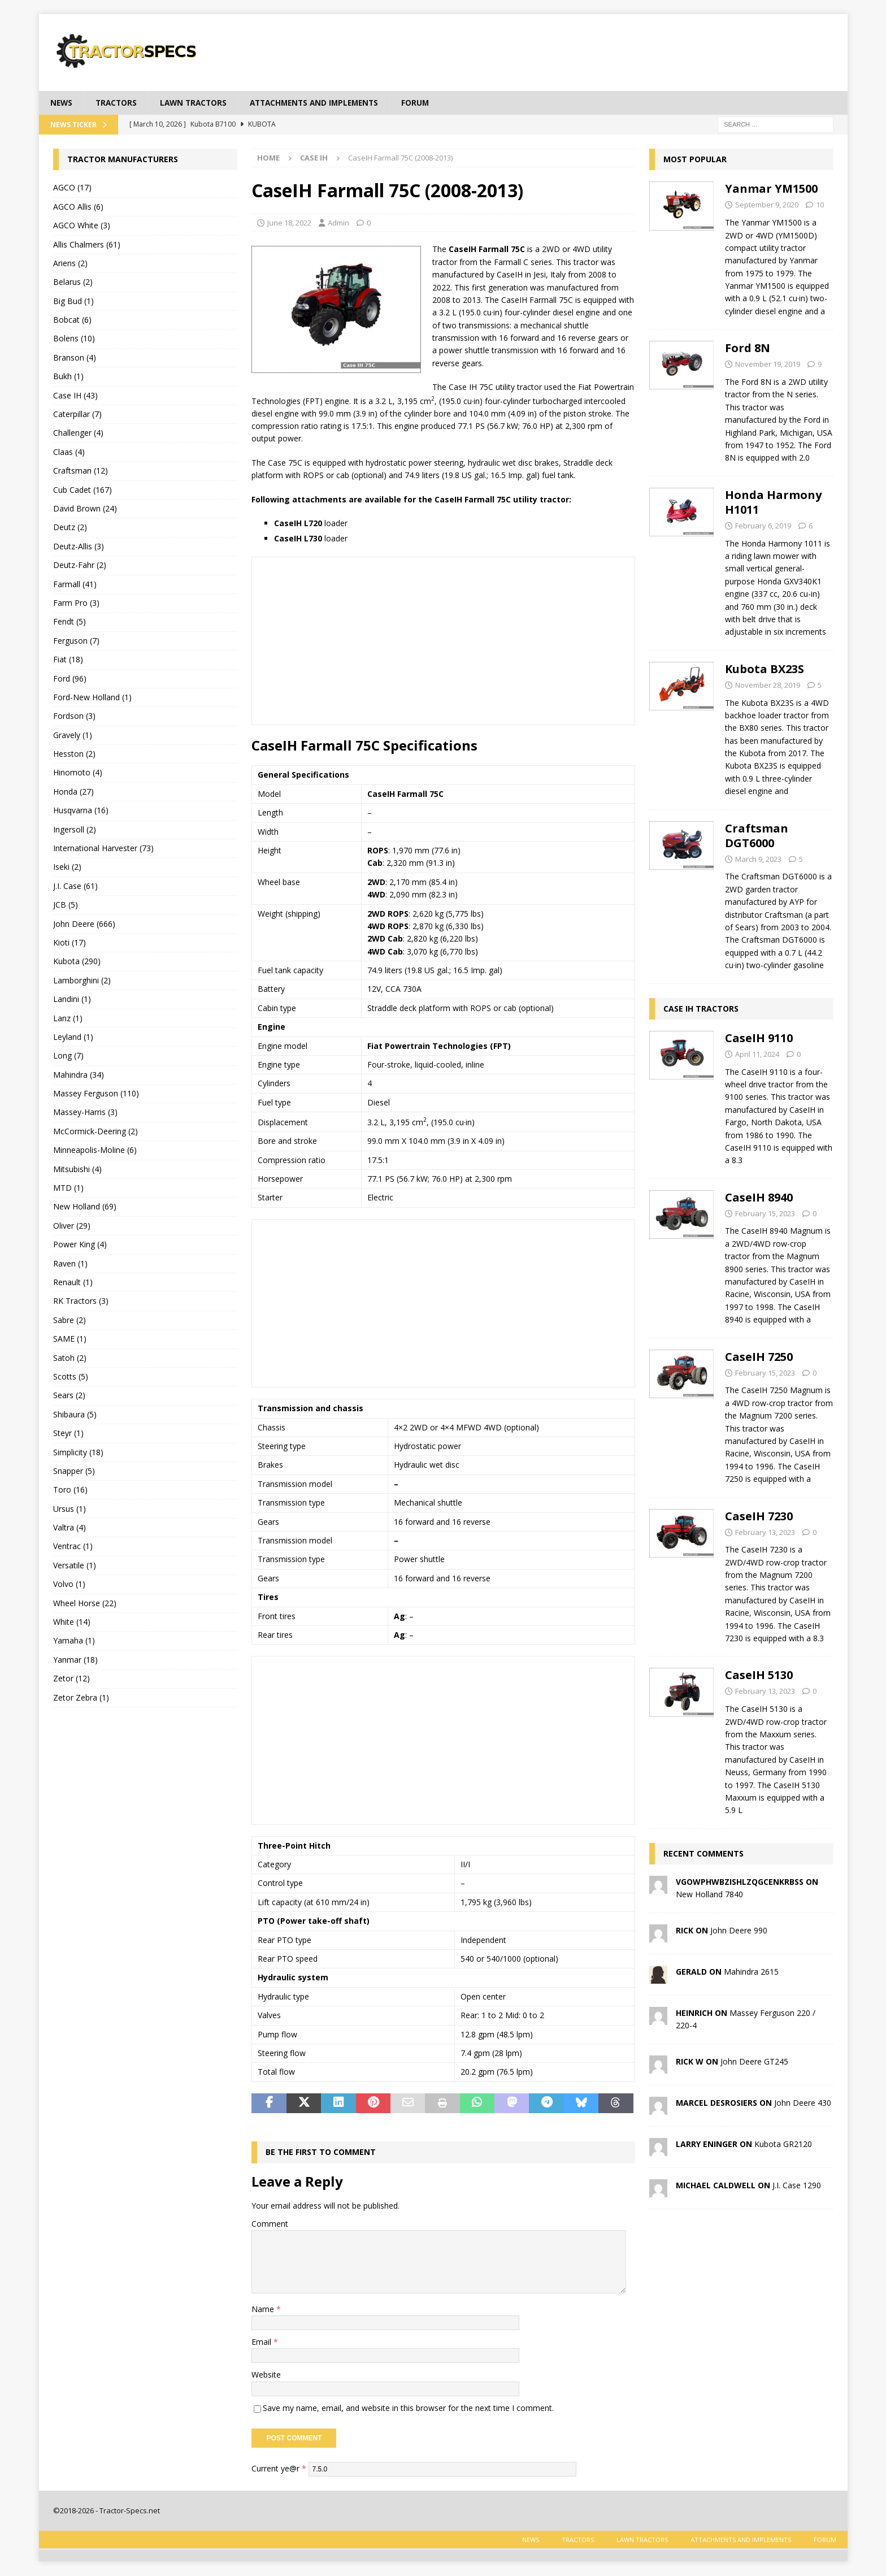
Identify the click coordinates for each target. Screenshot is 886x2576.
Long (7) (68, 1056)
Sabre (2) (69, 1320)
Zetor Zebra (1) (81, 1697)
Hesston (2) (74, 754)
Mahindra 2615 (751, 1971)
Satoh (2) (69, 1357)
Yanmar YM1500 (771, 189)
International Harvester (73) (103, 848)
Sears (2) (69, 1395)
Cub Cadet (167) (82, 489)
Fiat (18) (68, 659)
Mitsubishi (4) (77, 1169)
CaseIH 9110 (759, 1038)
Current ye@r (278, 2469)
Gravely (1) (72, 735)
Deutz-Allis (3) (78, 546)
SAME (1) (69, 1339)
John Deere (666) (84, 923)
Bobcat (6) (72, 320)
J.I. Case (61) (75, 886)
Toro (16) (70, 1490)
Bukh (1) (68, 376)
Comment (269, 2224)
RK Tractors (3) (80, 1301)
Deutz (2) (70, 527)
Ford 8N (747, 348)
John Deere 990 (738, 1930)
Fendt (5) (69, 622)
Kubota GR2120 (783, 2144)
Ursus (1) (69, 1508)
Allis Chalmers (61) (86, 244)
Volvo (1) (69, 1584)
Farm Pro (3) (76, 603)
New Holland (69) (84, 1207)
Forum (428, 102)
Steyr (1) (68, 1433)
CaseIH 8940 (759, 1197)
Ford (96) (69, 678)
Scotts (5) (70, 1377)
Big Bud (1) (73, 301)
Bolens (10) (74, 338)
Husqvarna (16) (80, 810)
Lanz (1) (67, 1018)
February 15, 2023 (765, 1213)
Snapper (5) (74, 1471)
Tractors (118, 102)
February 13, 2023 (765, 1532)
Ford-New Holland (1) (92, 697)
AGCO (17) (72, 188)
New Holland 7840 (709, 1894)
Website (266, 2375)
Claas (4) (69, 451)
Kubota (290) (77, 961)
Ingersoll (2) (74, 829)
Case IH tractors (701, 1008)
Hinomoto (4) (77, 772)
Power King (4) (80, 1244)
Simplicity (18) (78, 1452)
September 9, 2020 (766, 205)
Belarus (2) (73, 282)
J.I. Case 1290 (796, 2185)
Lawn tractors (197, 102)
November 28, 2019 (767, 685)
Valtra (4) (69, 1528)
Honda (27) (73, 791)
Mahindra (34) (78, 1074)
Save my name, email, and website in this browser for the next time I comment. (408, 2407)
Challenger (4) (78, 433)
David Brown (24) (85, 509)
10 (820, 205)
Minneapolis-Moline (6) (95, 1150)
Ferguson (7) (76, 640)
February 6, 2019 (763, 526)
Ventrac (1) (73, 1546)
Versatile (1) (74, 1565)
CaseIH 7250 (759, 1356)
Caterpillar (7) (77, 414)
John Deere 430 (802, 2102)
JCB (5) (65, 905)
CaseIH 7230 (759, 1516)
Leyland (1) (73, 1037)
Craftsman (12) (80, 471)
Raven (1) (70, 1263)
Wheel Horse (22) (84, 1603)
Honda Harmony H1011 (773, 502)
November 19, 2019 (767, 364)
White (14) (71, 1622)
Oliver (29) (71, 1225)
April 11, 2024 (757, 1054)
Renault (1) (73, 1282)
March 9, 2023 (758, 859)
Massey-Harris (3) (85, 1112)
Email (262, 2342)
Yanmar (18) (75, 1659)
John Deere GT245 (754, 2061)
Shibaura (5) (75, 1414)
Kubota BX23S (764, 668)
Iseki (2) (67, 867)
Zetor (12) (71, 1678)
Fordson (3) (74, 716)
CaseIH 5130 (759, 1675)
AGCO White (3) (81, 225)
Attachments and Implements (323, 102)
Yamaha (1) (74, 1641)
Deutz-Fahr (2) (79, 565)
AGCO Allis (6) (78, 206)
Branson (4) (74, 357)
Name (263, 2309)
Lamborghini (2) (82, 980)
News (61, 102)
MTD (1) (68, 1188)
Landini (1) (72, 999)
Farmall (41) (75, 584)
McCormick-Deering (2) (95, 1131)
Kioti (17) (69, 943)
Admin (338, 223)
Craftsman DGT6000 (756, 836)
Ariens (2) (70, 263)
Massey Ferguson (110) (96, 1093)
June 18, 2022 (289, 223)
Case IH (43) (75, 395)
